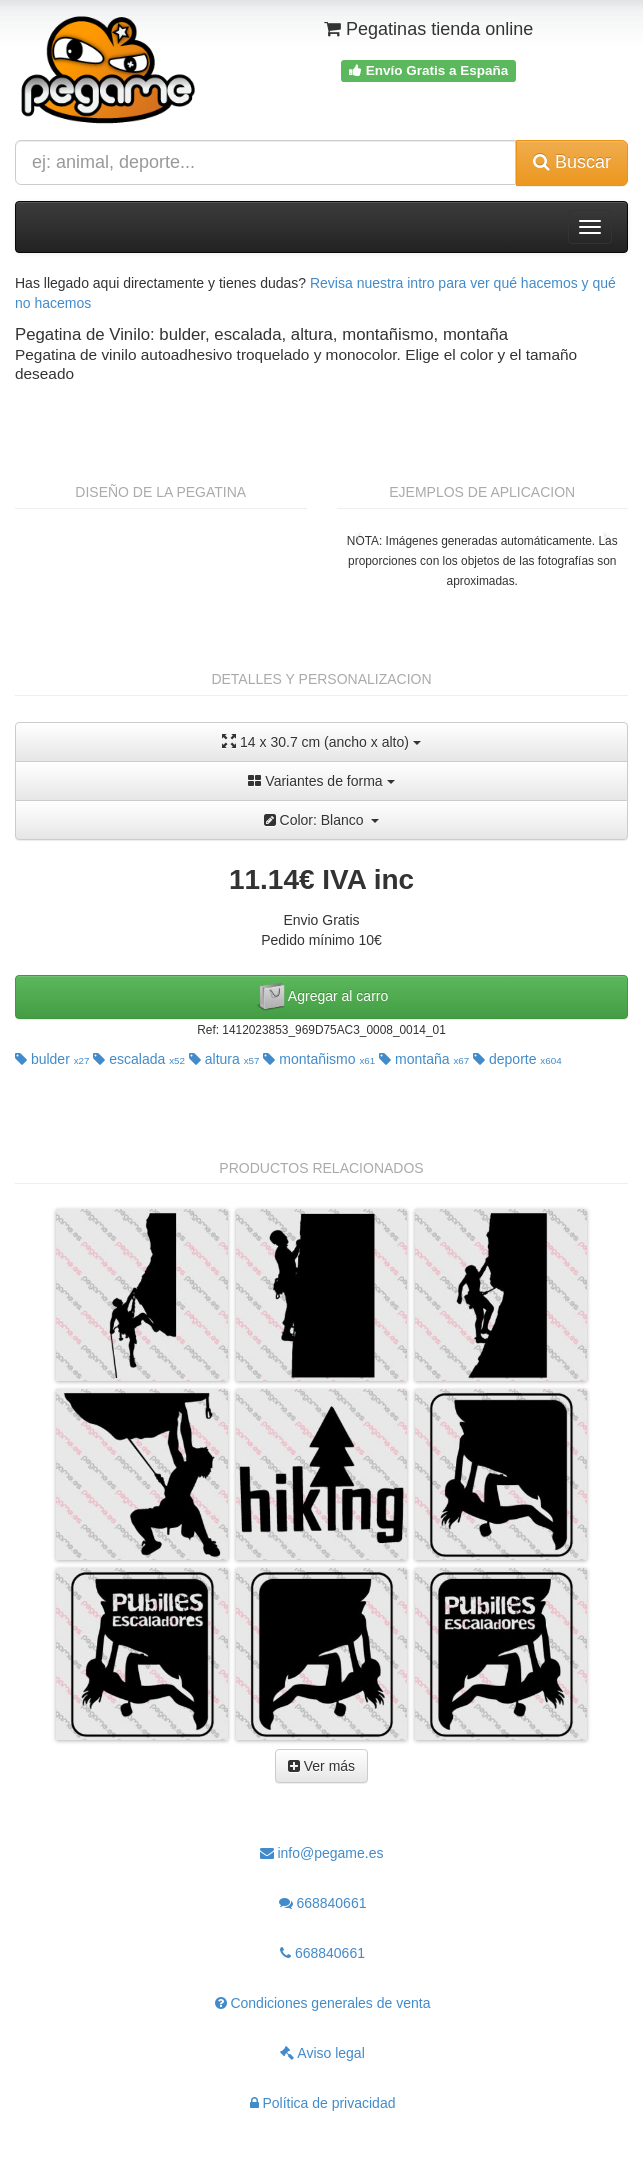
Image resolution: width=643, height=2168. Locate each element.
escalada (139, 1059)
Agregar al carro (322, 997)
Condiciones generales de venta (323, 2003)
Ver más (321, 1766)
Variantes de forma (321, 781)
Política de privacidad (323, 2103)
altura (224, 1059)
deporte (517, 1059)
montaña (424, 1059)
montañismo (319, 1059)
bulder (52, 1059)
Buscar (572, 162)
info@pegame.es (322, 1853)
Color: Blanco (322, 820)
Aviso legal (322, 2053)
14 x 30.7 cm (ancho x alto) (321, 741)
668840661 (323, 1903)
